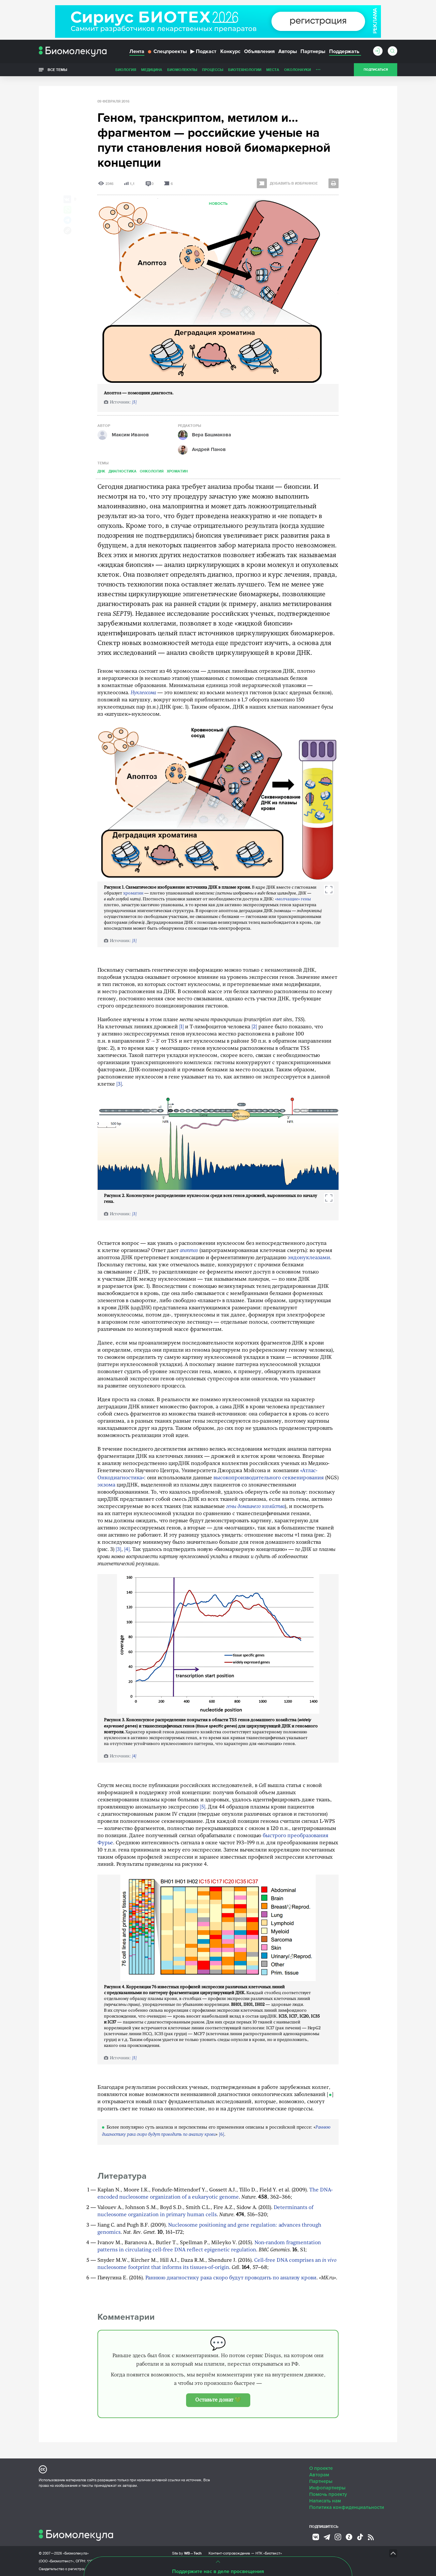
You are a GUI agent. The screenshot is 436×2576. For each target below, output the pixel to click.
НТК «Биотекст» (268, 2553)
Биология (125, 69)
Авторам (319, 2475)
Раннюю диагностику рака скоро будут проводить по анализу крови (230, 2278)
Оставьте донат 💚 (218, 2400)
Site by (187, 2553)
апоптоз (189, 1250)
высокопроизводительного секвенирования (268, 1478)
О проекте (321, 2468)
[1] (181, 1027)
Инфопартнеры (327, 2488)
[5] (134, 402)
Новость (218, 203)
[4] (127, 1549)
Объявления (259, 51)
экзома (106, 1485)
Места (272, 69)
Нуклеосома (143, 693)
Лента (136, 51)
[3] (119, 1084)
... (318, 68)
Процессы (212, 69)
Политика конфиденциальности (346, 2507)
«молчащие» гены (293, 899)
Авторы (287, 51)
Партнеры (312, 51)
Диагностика (123, 471)
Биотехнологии (244, 69)
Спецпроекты (167, 51)
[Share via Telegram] (67, 220)
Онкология (152, 471)
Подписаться (376, 70)
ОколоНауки (297, 69)
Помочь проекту (328, 2494)
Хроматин (177, 471)
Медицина (151, 69)
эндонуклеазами (309, 1257)
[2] (254, 1027)
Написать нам (325, 2501)
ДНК (101, 471)
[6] (221, 2134)
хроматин (133, 893)
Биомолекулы (182, 69)
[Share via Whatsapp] (67, 210)
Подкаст (203, 51)
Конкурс (230, 51)
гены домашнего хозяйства (255, 1506)
